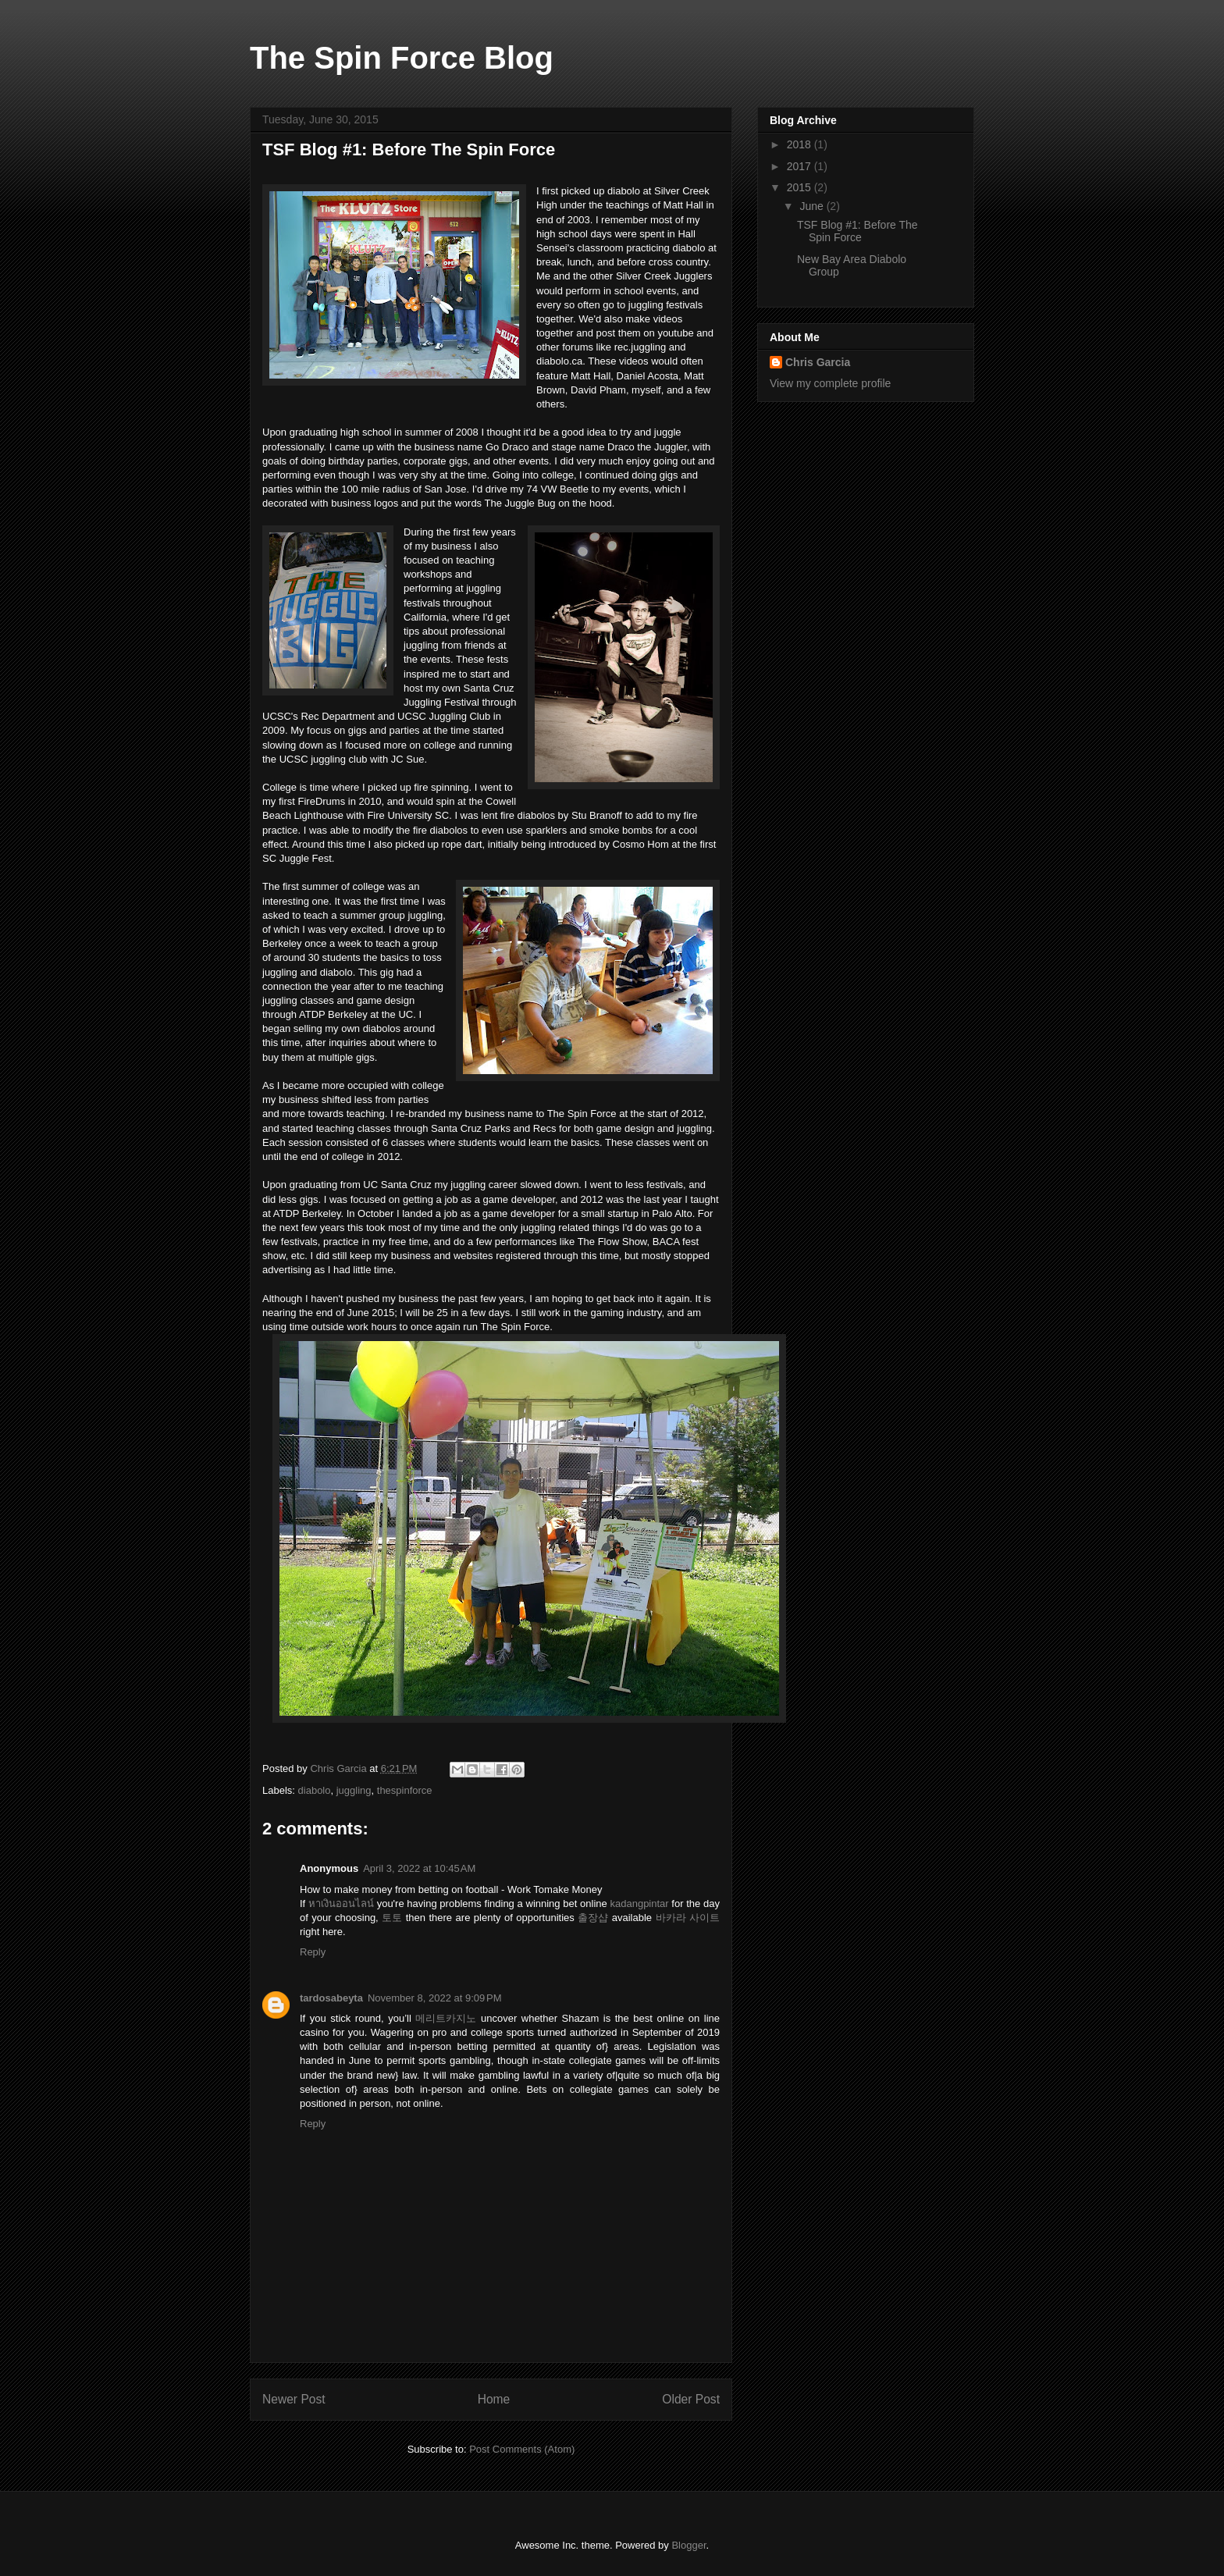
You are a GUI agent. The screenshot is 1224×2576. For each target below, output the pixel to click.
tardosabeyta (331, 1998)
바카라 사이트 (688, 1917)
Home (494, 2399)
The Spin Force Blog (401, 58)
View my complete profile (830, 383)
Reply (313, 1952)
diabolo (314, 1790)
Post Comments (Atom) (522, 2449)
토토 (392, 1917)
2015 (800, 187)
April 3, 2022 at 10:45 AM (419, 1868)
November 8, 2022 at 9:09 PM (435, 1998)
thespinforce (404, 1790)
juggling (354, 1790)
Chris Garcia (817, 362)
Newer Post (294, 2399)
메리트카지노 (445, 2018)
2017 (800, 166)
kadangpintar (639, 1903)
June (812, 206)
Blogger (688, 2545)
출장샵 (593, 1917)
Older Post (691, 2399)
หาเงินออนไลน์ (341, 1903)
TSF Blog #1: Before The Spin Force (857, 231)
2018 (800, 144)
